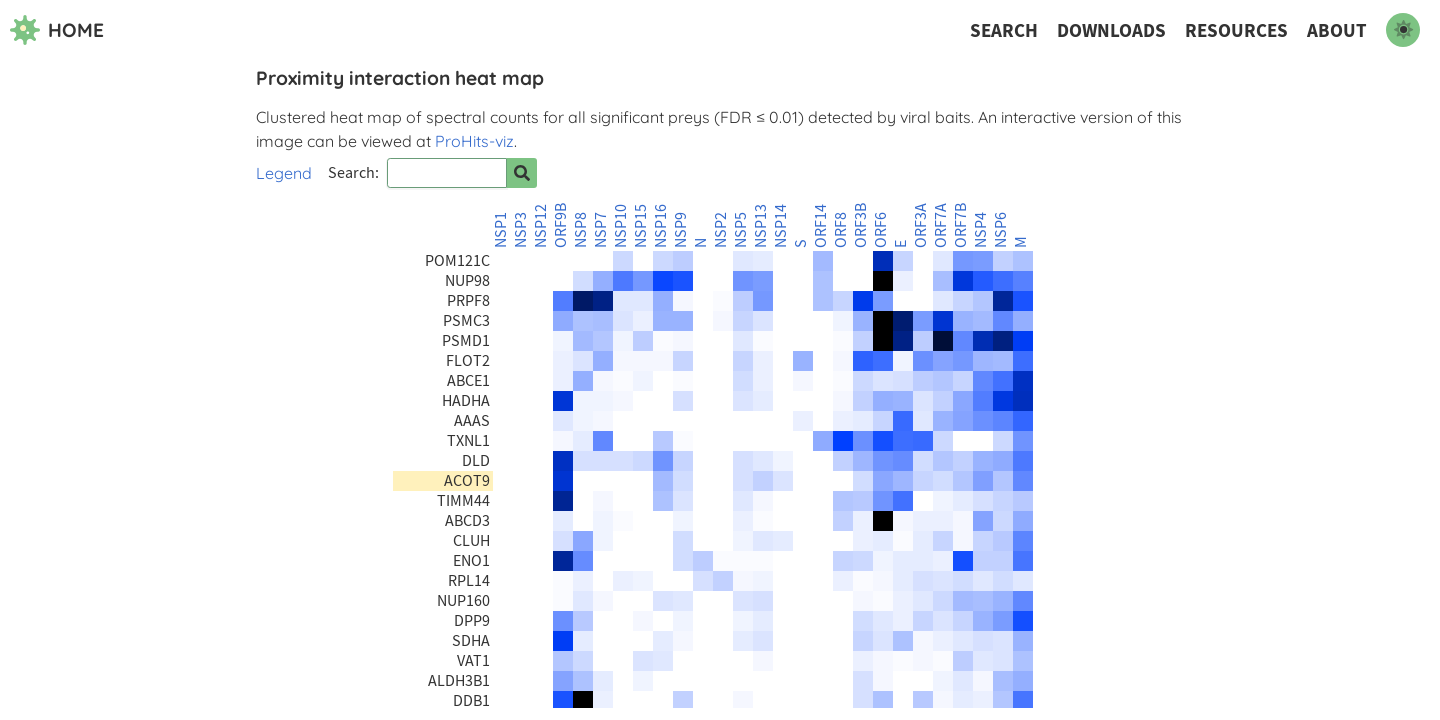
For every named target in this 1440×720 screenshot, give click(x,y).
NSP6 (1001, 230)
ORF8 (841, 230)
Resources (1236, 30)
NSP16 (661, 226)
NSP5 (741, 230)
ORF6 (881, 230)
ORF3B (861, 225)
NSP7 (601, 230)
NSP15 (641, 226)
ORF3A (921, 225)
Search (1004, 30)
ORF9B (561, 225)
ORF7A (941, 225)
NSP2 (721, 230)
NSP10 (621, 226)
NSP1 (501, 230)
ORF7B (961, 225)
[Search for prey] (522, 173)
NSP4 (981, 230)
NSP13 (761, 226)
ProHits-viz (474, 141)
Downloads (1111, 30)
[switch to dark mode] (1403, 30)
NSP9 (681, 230)
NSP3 (521, 230)
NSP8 (581, 230)
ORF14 (821, 226)
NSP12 (541, 226)
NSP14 (781, 226)
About (1337, 30)
